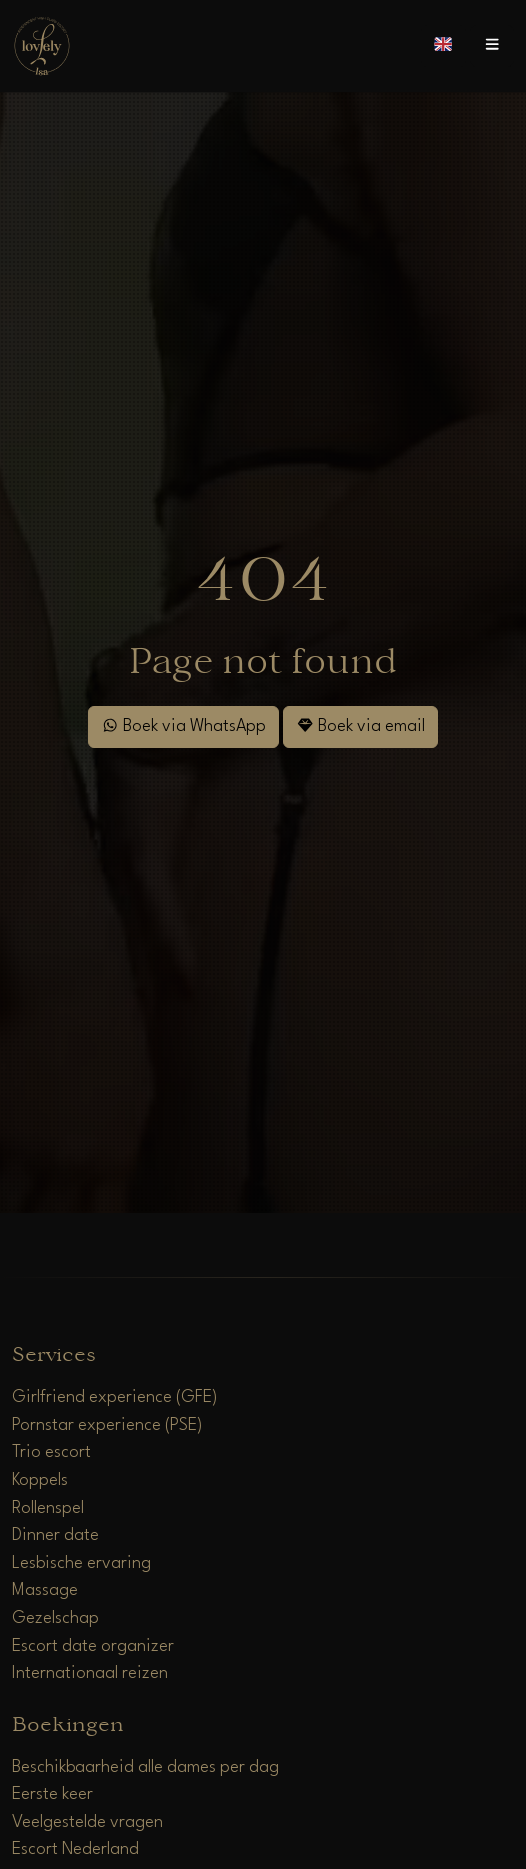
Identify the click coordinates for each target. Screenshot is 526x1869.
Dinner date (55, 1535)
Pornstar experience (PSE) (107, 1425)
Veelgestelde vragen (87, 1822)
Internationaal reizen (90, 1673)
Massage (45, 1590)
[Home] (42, 45)
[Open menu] (492, 46)
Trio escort (51, 1452)
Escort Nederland (75, 1849)
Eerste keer (52, 1794)
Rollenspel (48, 1508)
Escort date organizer (93, 1646)
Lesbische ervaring (81, 1563)
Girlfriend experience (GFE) (115, 1397)
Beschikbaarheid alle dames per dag (145, 1767)
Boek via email (360, 725)
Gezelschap (55, 1618)
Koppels (40, 1480)
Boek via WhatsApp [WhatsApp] (183, 725)
